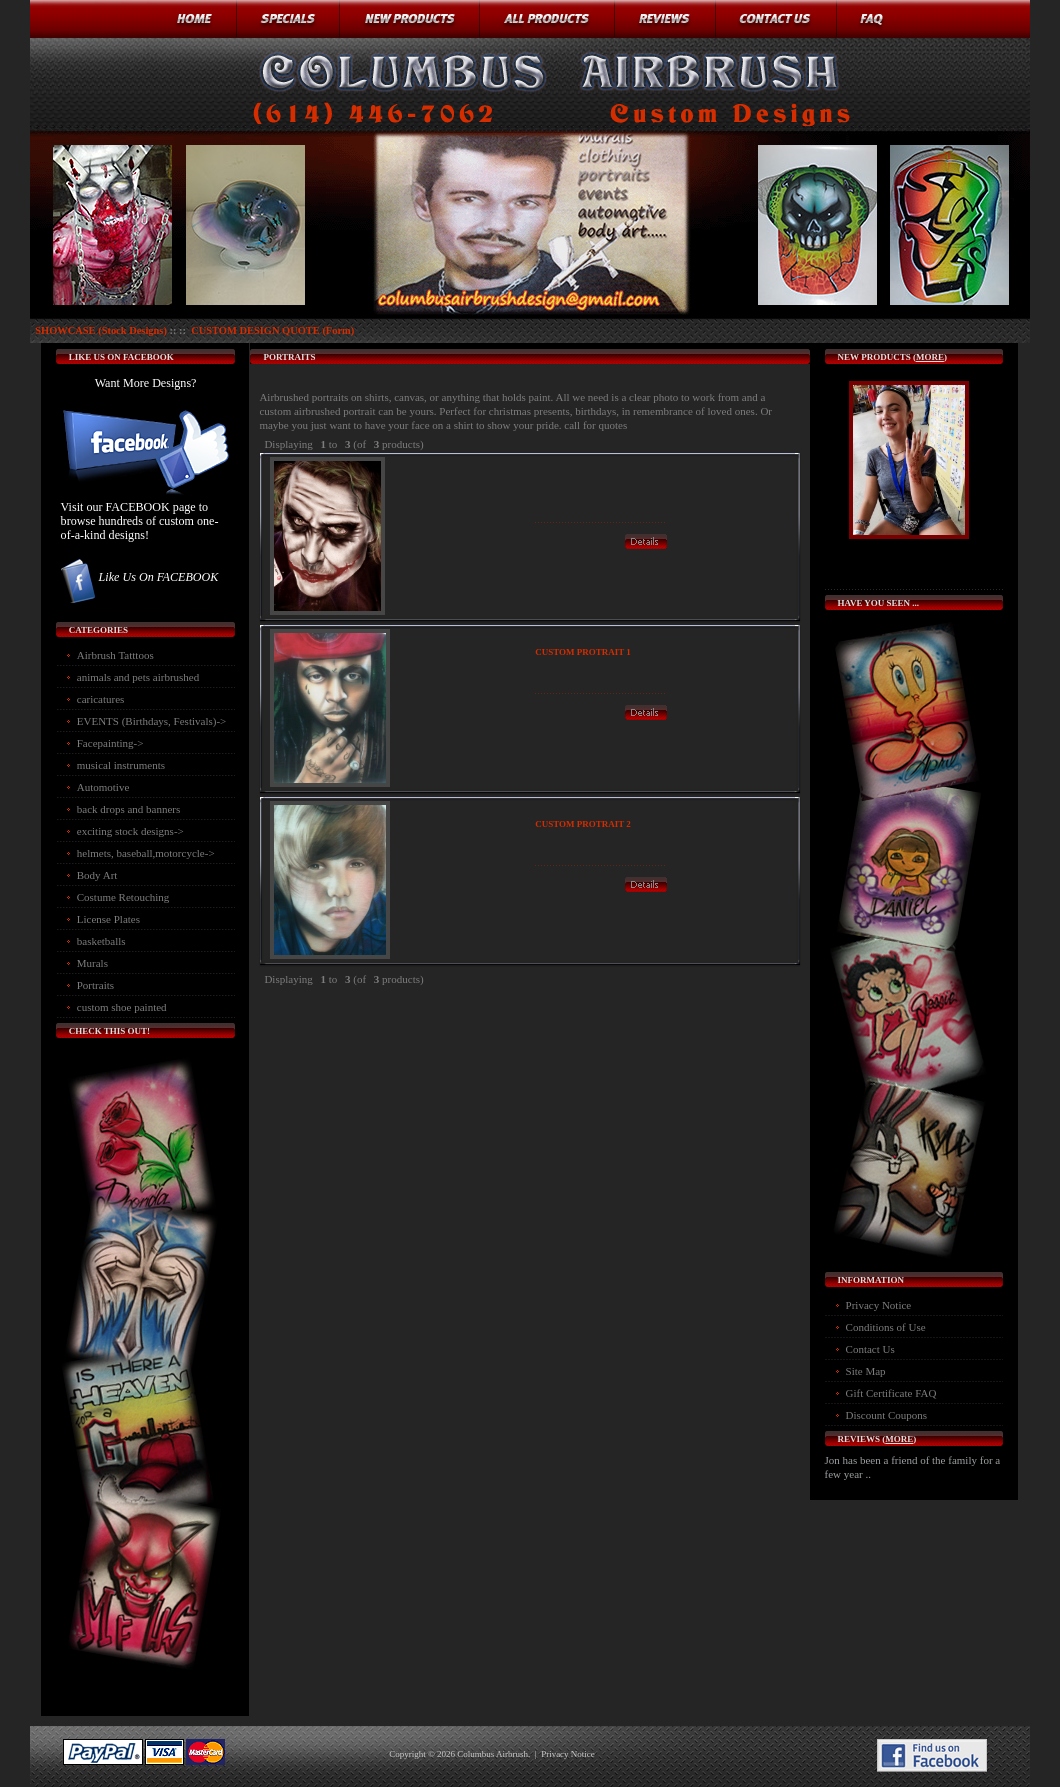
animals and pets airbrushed (138, 677)
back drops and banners (129, 809)
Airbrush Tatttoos (115, 655)
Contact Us (870, 1349)
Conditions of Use (886, 1327)
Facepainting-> (110, 743)
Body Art (97, 875)
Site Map (866, 1371)
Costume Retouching (123, 897)
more (930, 357)
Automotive (103, 787)
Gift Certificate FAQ (891, 1393)
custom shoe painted (122, 1007)
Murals (92, 963)
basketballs (101, 941)
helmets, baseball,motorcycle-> (146, 853)
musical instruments (121, 765)
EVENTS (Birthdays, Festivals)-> (152, 721)
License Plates (108, 919)
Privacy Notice (879, 1305)
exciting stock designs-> (130, 831)
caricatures (101, 699)
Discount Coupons (887, 1415)
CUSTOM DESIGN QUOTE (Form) (272, 330)
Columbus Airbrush (492, 1754)
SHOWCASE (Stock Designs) (101, 330)
